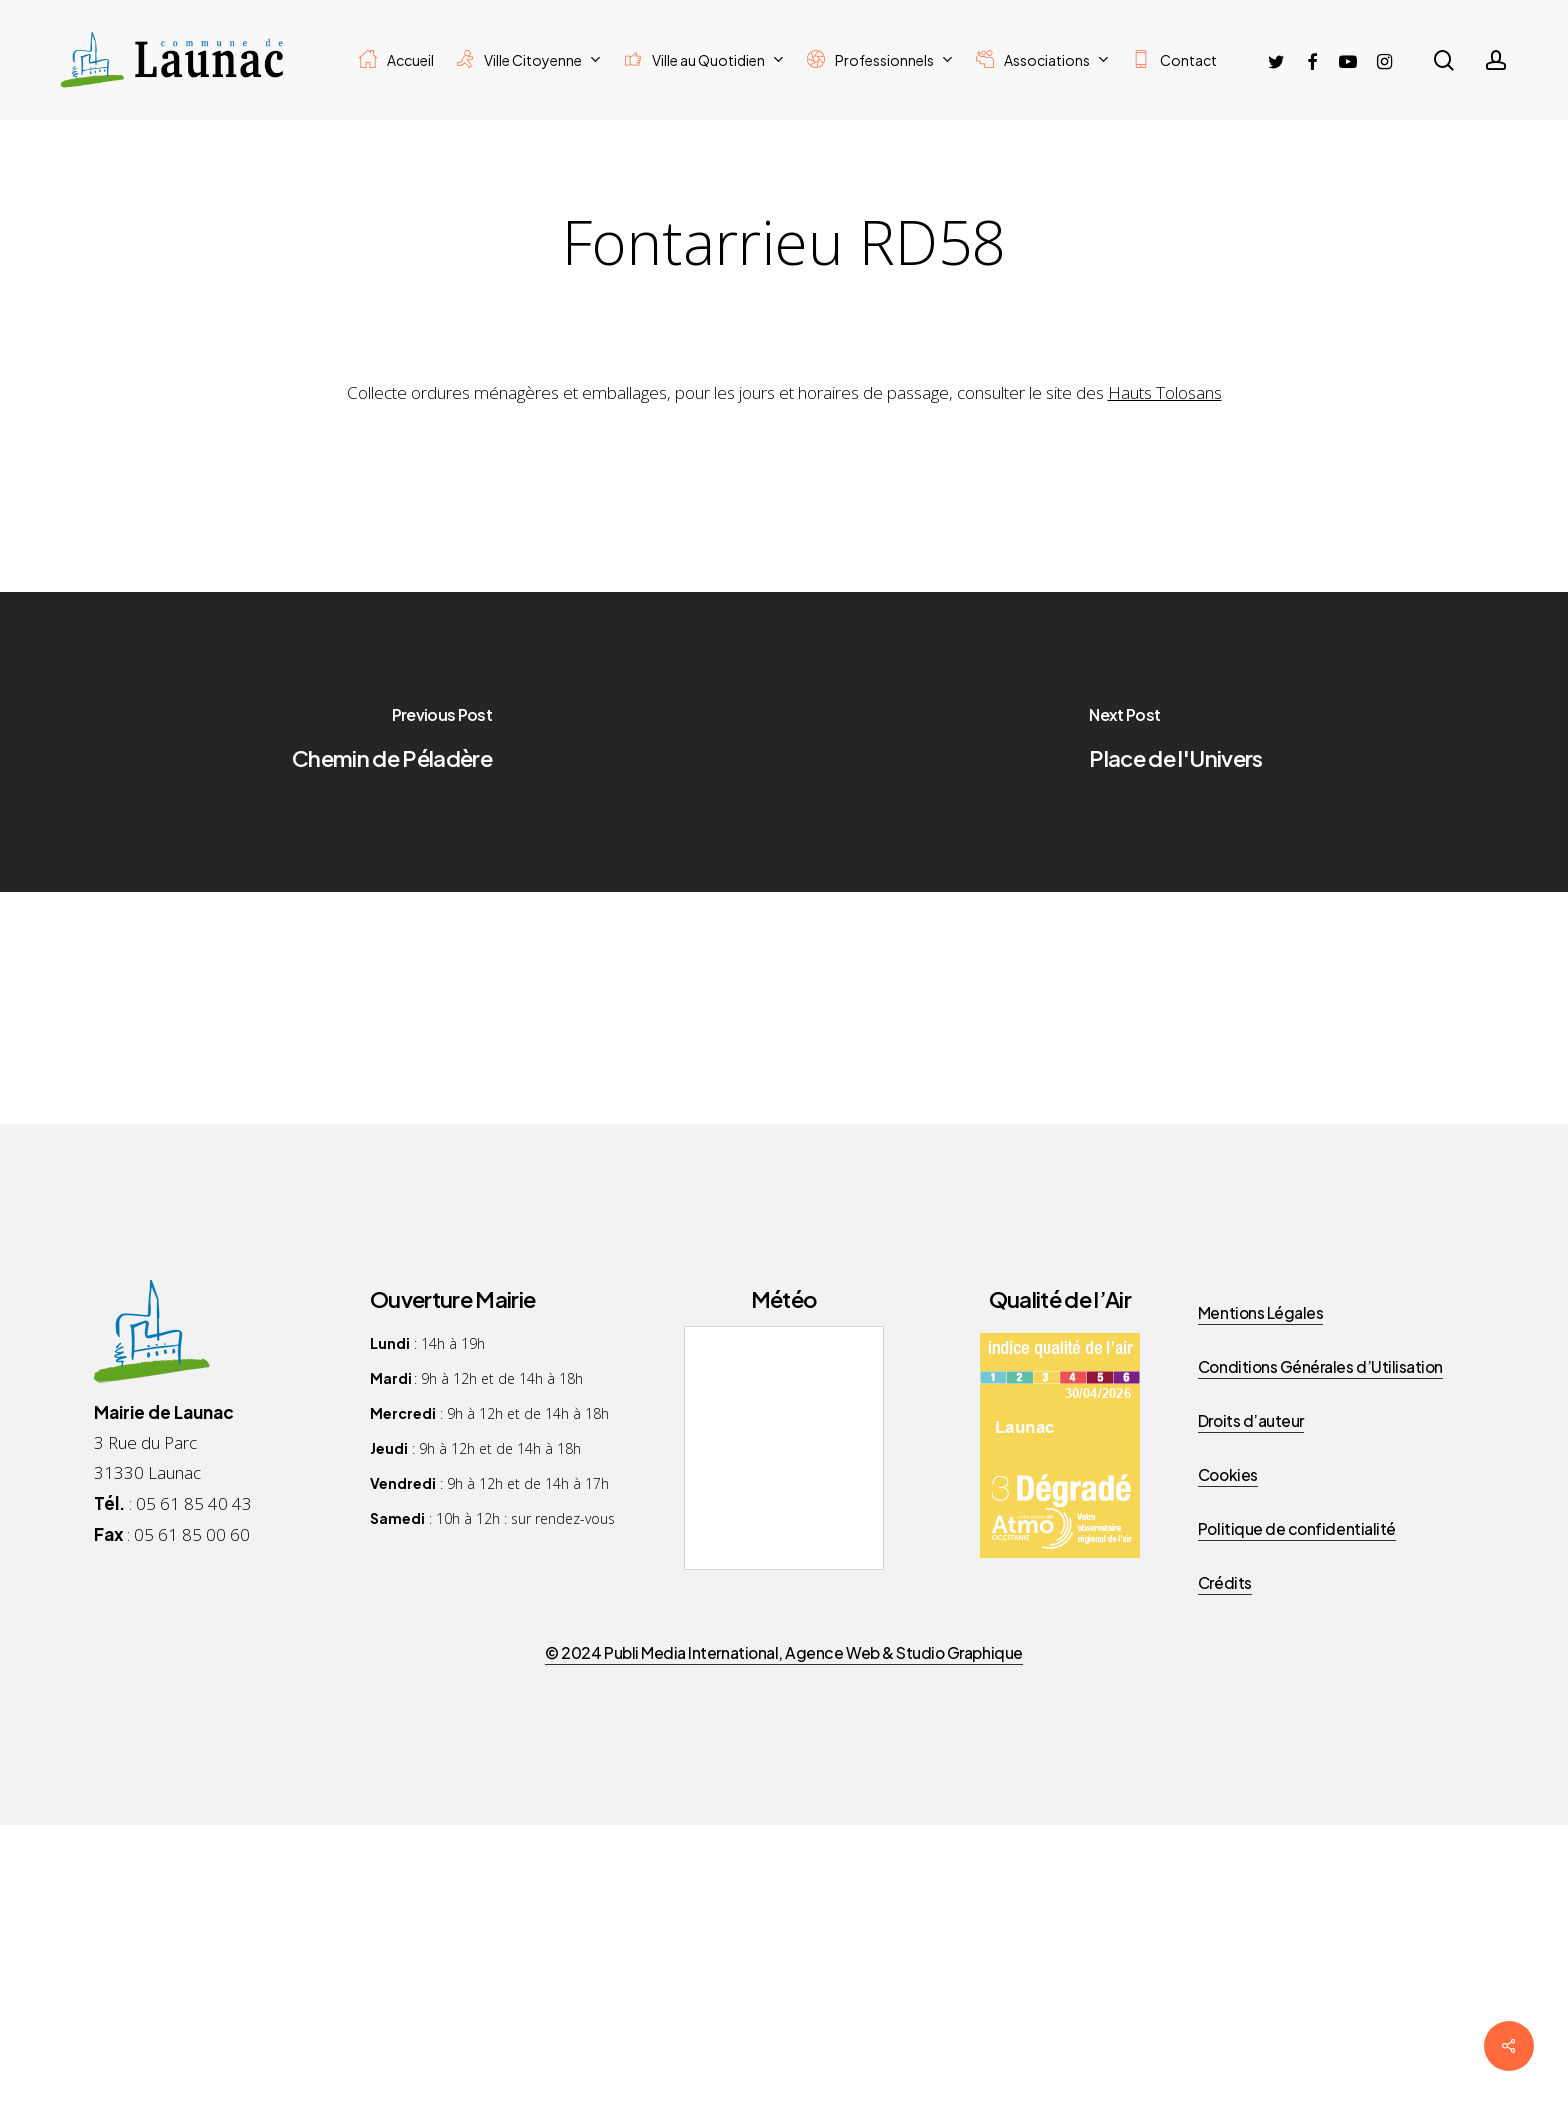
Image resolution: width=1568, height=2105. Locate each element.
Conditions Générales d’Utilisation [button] (1320, 1366)
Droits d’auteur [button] (1251, 1420)
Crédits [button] (1225, 1582)
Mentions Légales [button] (1260, 1312)
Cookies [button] (1228, 1474)
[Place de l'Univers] (1176, 742)
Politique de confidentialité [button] (1297, 1528)
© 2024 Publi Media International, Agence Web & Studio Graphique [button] (783, 1652)
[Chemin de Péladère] (392, 742)
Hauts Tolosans (1165, 392)
